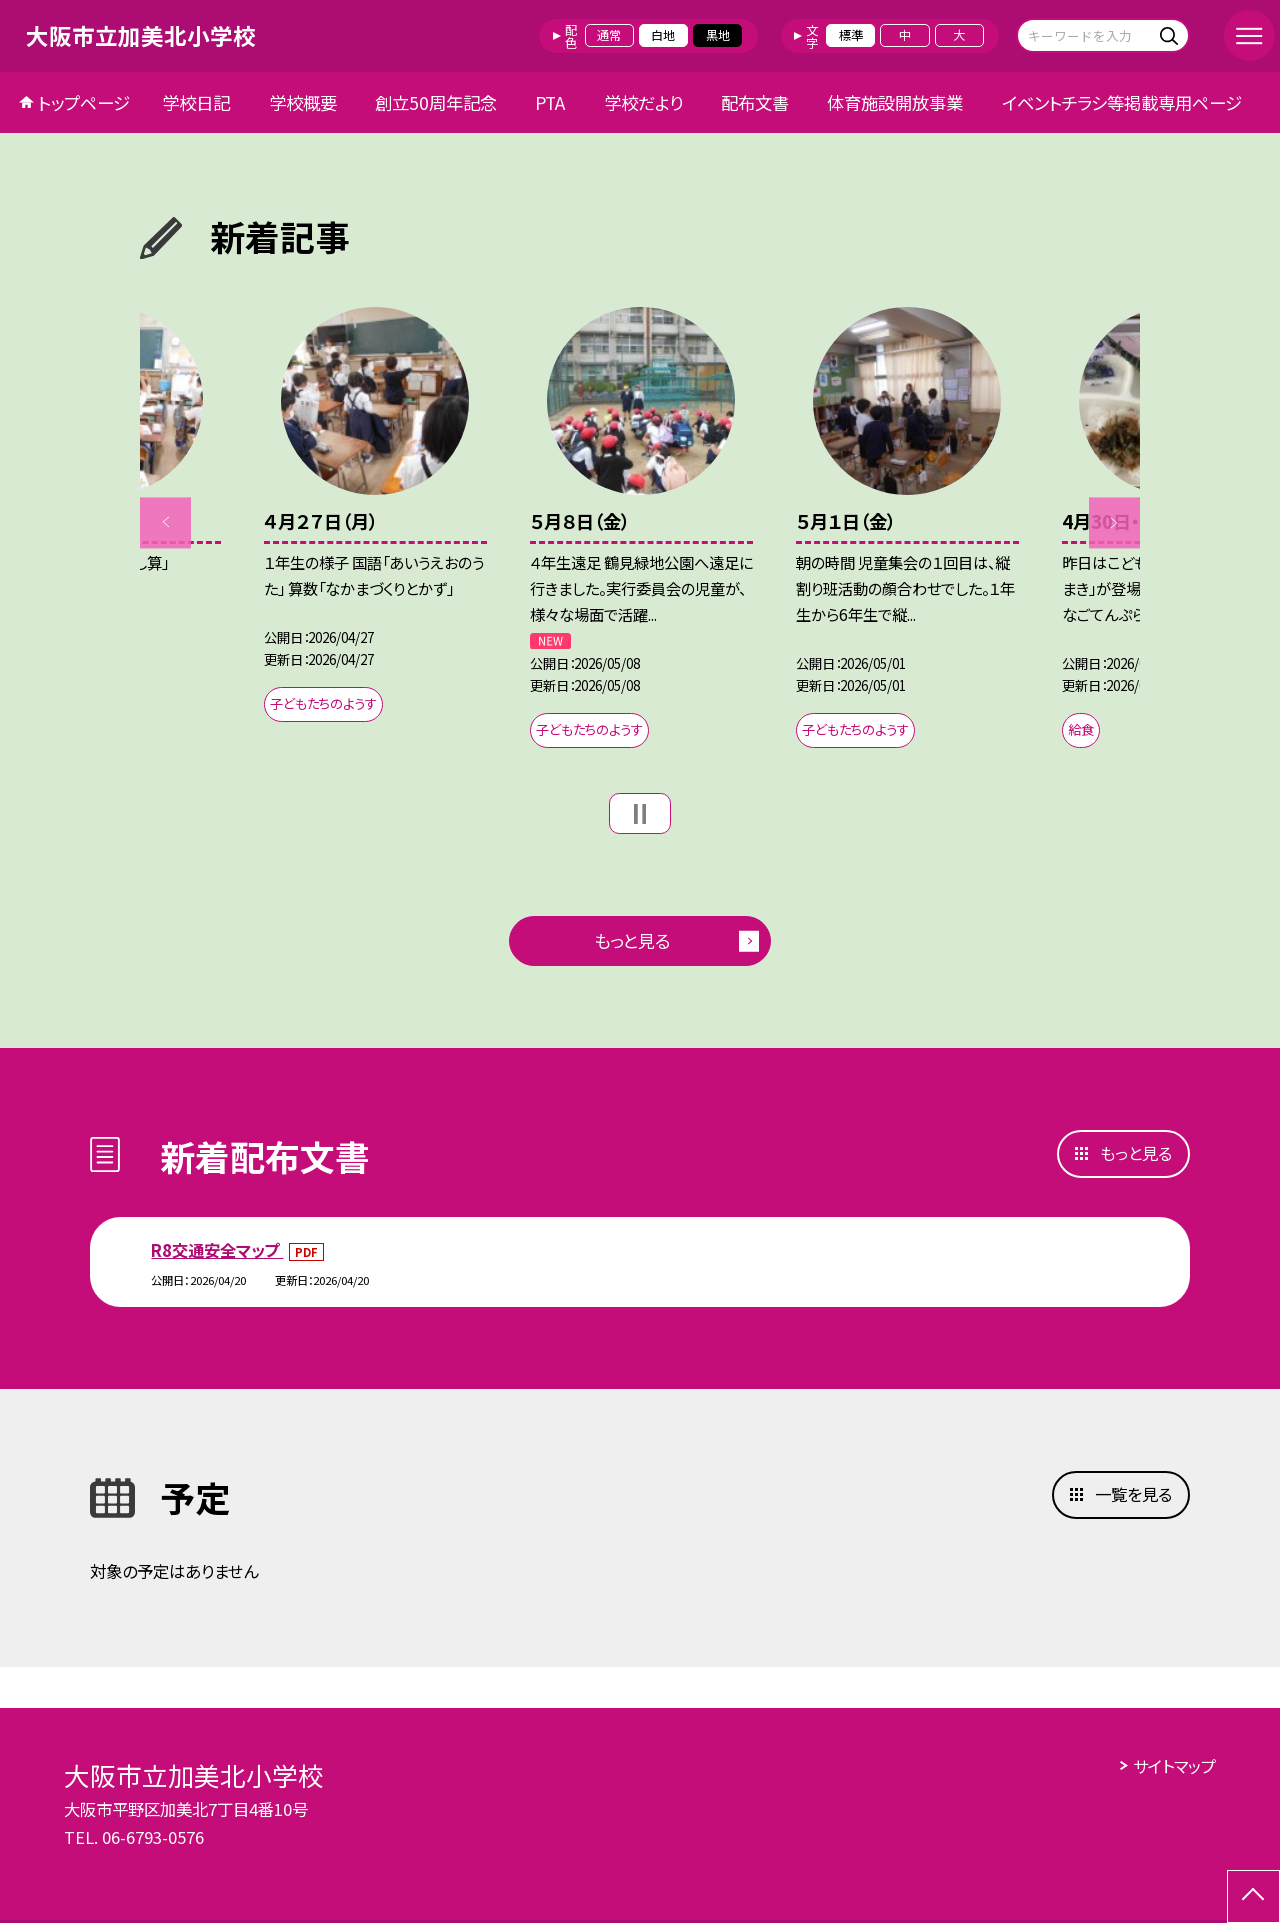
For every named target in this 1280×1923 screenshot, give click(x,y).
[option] (375, 520)
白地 (663, 35)
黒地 (718, 35)
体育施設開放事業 (895, 102)
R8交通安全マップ (217, 1250)
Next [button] (1114, 522)
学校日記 (196, 102)
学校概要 (303, 102)
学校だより (643, 102)
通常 (609, 35)
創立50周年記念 (436, 102)
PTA (550, 102)
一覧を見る (1133, 1494)
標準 (851, 35)
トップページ (84, 102)
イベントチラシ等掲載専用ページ (1122, 102)
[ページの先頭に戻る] (1253, 1896)
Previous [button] (165, 522)
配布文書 (755, 102)
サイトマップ (1174, 1766)
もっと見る (632, 940)
